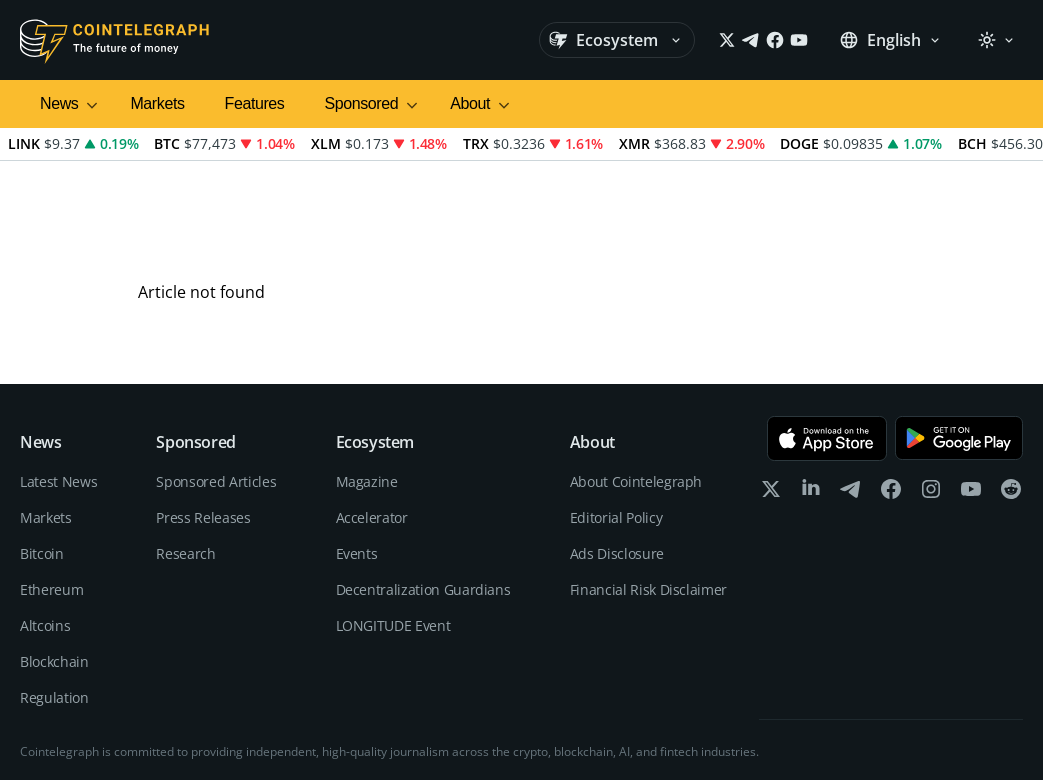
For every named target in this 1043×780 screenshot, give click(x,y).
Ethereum (51, 501)
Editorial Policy (616, 429)
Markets (157, 103)
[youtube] (971, 405)
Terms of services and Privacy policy (922, 740)
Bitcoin (42, 465)
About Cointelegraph (636, 393)
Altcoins (45, 537)
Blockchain (54, 573)
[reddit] (1011, 405)
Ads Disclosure (617, 465)
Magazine (367, 393)
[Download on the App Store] (827, 350)
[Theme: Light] (996, 40)
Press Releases (203, 429)
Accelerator (372, 429)
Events (357, 465)
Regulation (54, 609)
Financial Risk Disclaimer (648, 501)
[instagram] (931, 405)
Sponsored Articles (216, 393)
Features (255, 103)
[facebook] (891, 405)
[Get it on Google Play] (959, 350)
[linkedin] (811, 405)
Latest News (58, 393)
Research (185, 465)
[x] (771, 405)
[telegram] (851, 405)
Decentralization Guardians (423, 501)
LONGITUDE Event (393, 537)
